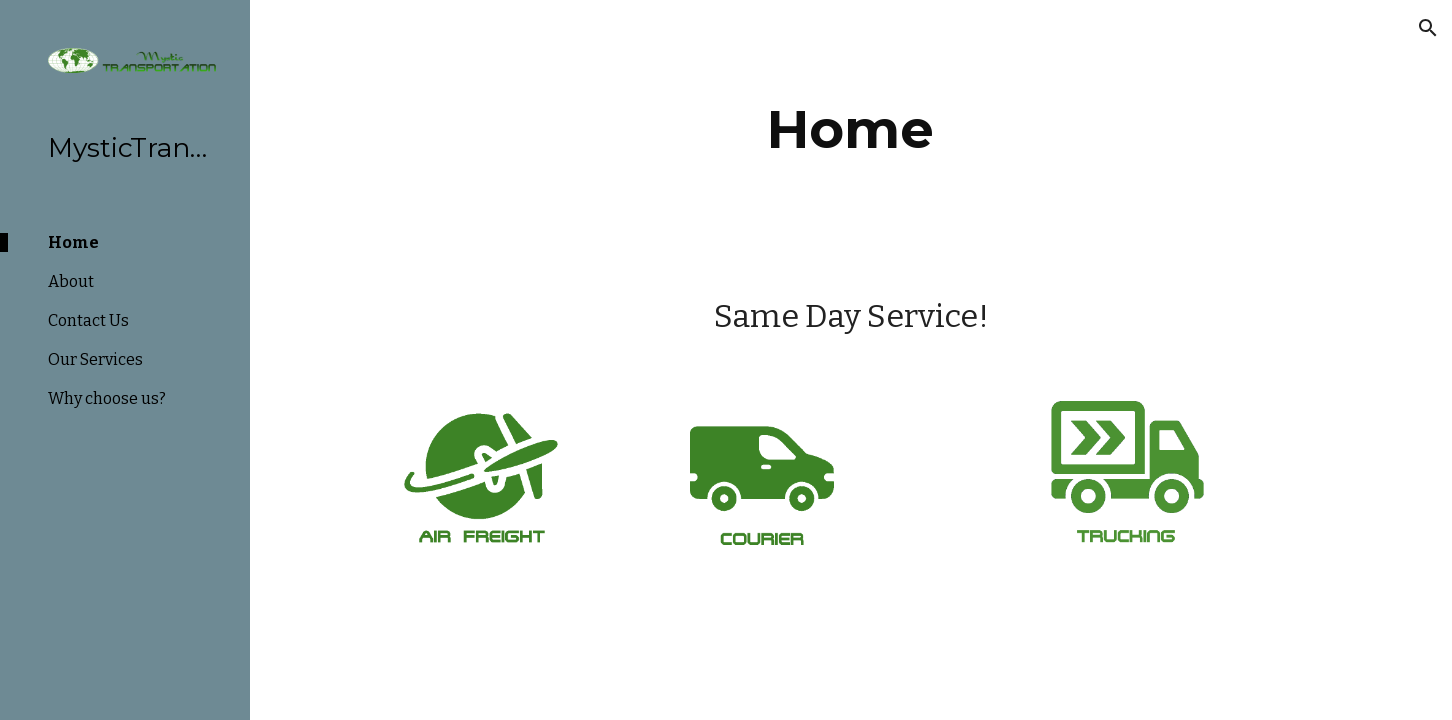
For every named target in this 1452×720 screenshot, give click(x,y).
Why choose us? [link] (107, 398)
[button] (1428, 28)
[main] (851, 129)
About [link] (71, 281)
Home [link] (73, 242)
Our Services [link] (95, 359)
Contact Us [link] (88, 320)
